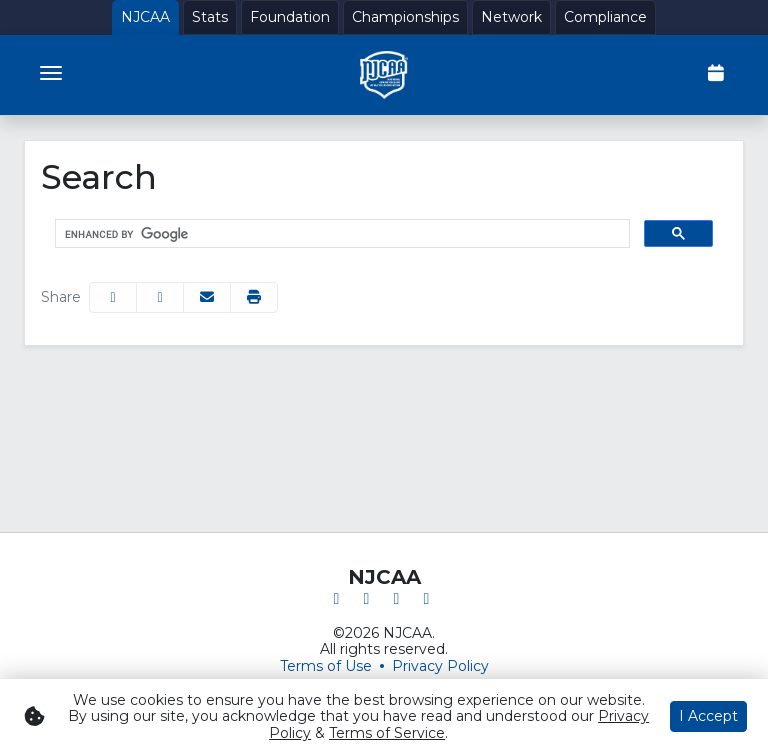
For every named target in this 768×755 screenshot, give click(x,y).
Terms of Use (326, 666)
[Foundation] (290, 17)
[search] (340, 234)
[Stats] (210, 17)
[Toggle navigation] (51, 73)
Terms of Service (387, 733)
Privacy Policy (440, 666)
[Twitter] (367, 598)
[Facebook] (337, 598)
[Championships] (405, 17)
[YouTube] (427, 598)
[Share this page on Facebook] (113, 297)
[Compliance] (605, 17)
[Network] (511, 17)
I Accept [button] (708, 716)
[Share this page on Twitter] (160, 297)
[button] (254, 297)
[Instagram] (397, 598)
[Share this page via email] (207, 297)
